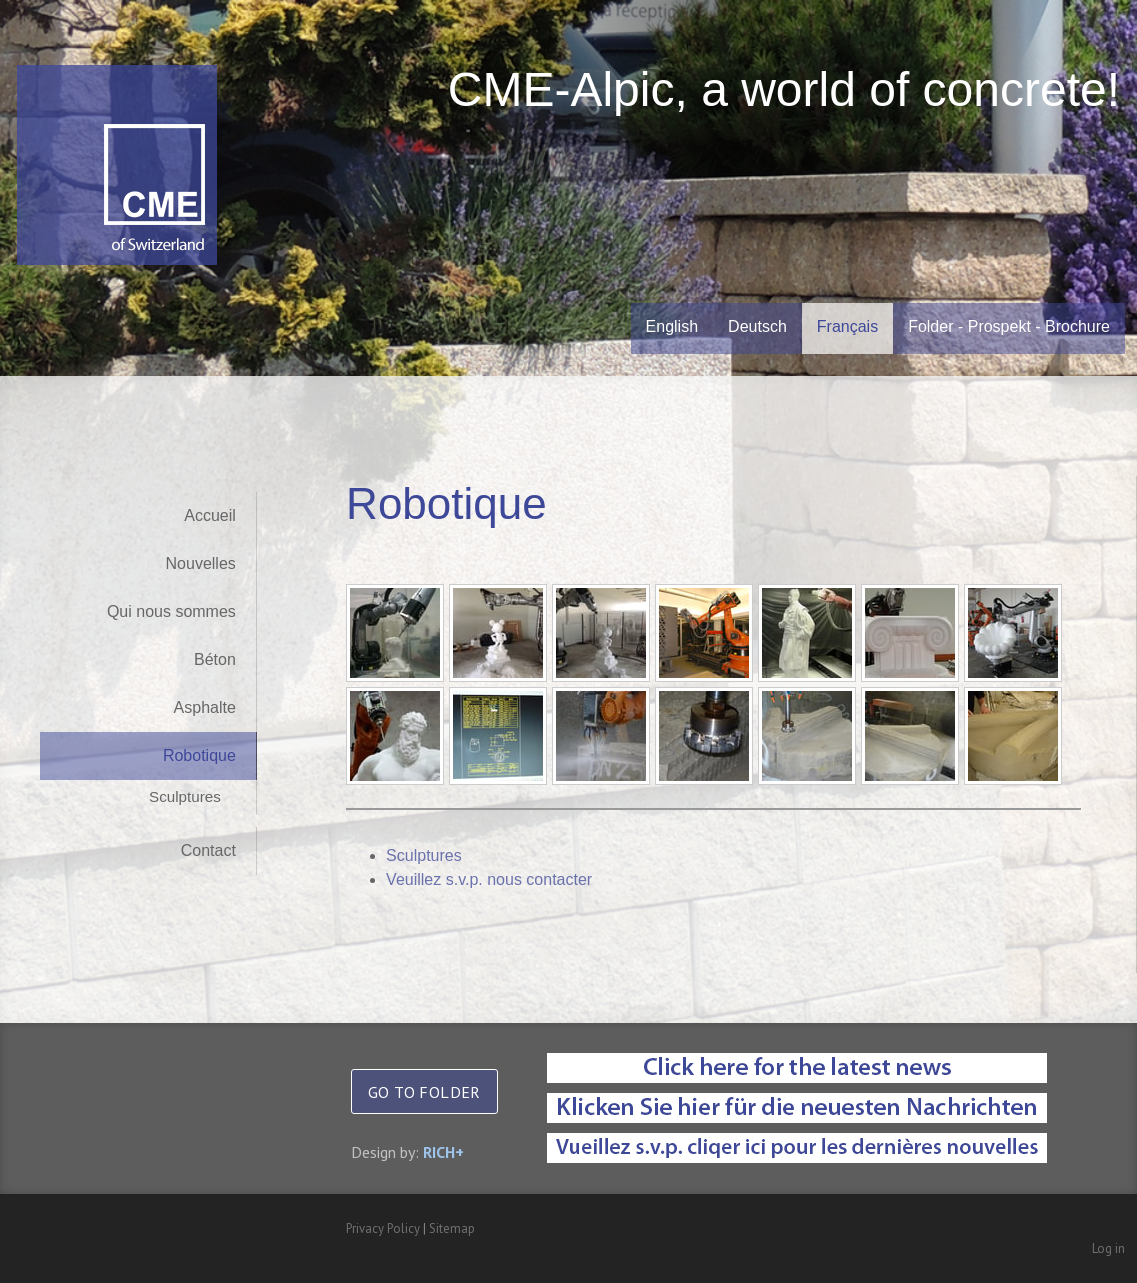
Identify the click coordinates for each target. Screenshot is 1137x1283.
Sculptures (185, 796)
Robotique (199, 755)
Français (847, 326)
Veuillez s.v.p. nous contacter (498, 879)
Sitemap (452, 1228)
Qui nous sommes (171, 611)
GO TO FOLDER (424, 1092)
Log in (1108, 1248)
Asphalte (205, 707)
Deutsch (757, 326)
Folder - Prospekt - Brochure (1009, 326)
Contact (208, 850)
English (672, 326)
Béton (215, 659)
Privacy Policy (383, 1228)
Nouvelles (201, 563)
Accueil (210, 515)
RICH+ (443, 1152)
